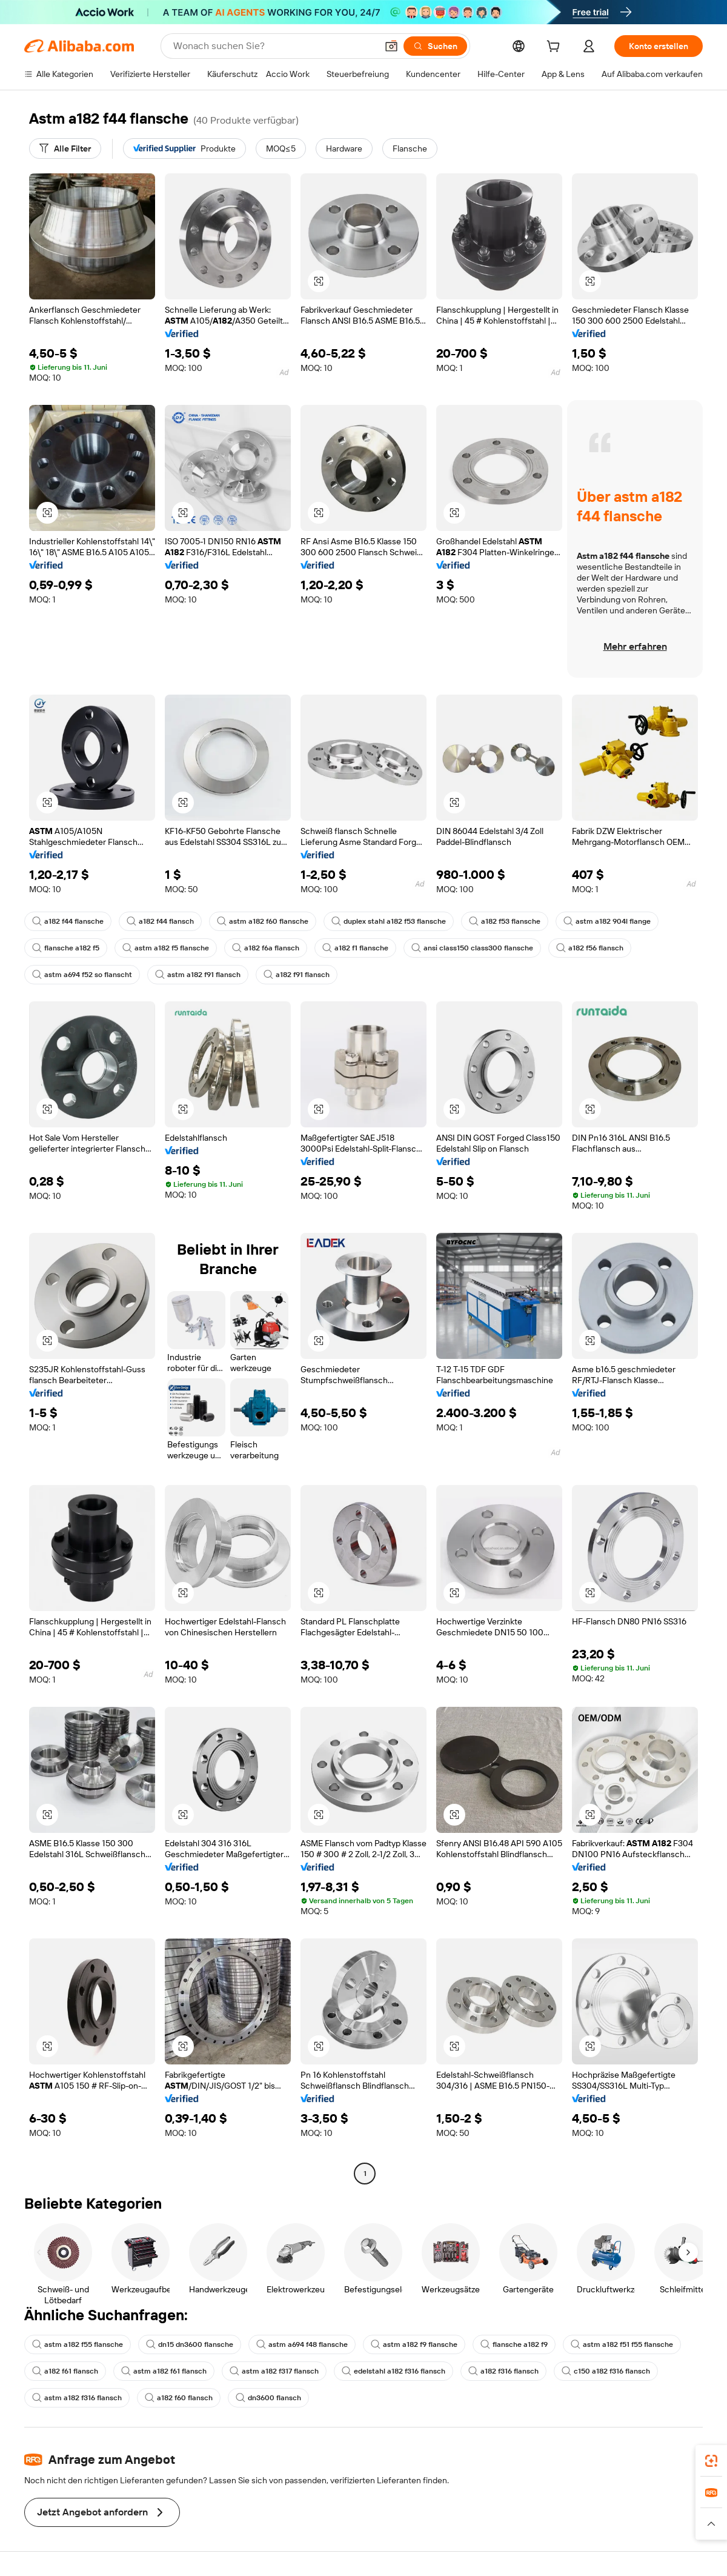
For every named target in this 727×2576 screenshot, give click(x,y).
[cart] (555, 48)
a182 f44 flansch (160, 921)
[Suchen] (435, 46)
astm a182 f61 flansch (164, 2371)
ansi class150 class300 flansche (472, 948)
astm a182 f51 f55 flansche (622, 2344)
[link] (711, 2461)
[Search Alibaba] (273, 46)
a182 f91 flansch (297, 974)
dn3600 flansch (268, 2398)
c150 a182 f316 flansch (606, 2371)
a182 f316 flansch (503, 2371)
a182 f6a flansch (265, 948)
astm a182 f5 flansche (165, 948)
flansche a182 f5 (65, 948)
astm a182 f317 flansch (274, 2371)
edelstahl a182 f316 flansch (393, 2371)
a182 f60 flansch (179, 2398)
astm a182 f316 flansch (77, 2398)
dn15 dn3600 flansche (189, 2344)
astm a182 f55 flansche (77, 2344)
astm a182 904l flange (607, 921)
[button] (391, 46)
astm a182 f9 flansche (414, 2344)
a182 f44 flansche (68, 921)
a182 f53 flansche (504, 921)
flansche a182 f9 (514, 2344)
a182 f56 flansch (589, 948)
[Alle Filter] (65, 148)
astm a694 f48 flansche (302, 2344)
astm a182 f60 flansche (262, 921)
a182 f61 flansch (65, 2371)
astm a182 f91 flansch (198, 974)
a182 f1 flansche (355, 948)
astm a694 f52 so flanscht (82, 974)
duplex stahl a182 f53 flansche (388, 921)
